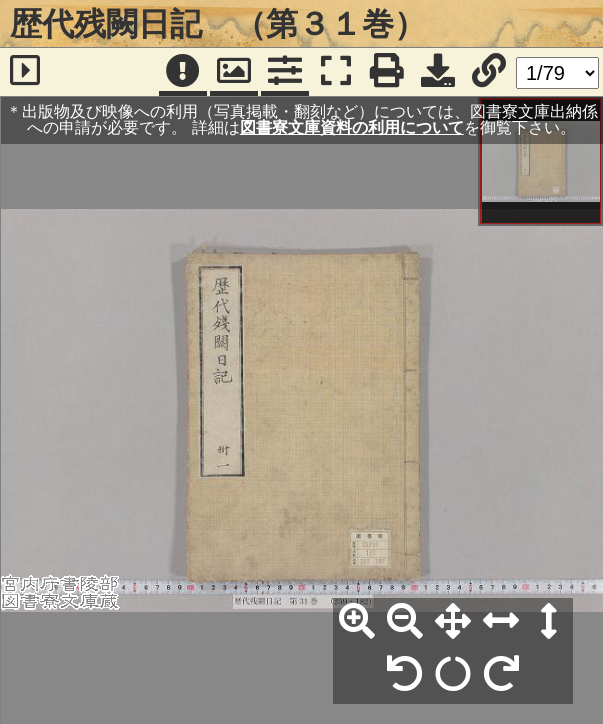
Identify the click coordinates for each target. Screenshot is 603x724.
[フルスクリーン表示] (336, 72)
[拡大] (357, 622)
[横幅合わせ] (501, 622)
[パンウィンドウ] (234, 72)
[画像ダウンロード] (438, 72)
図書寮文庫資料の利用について (352, 127)
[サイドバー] (25, 72)
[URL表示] (489, 72)
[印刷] (387, 72)
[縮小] (405, 622)
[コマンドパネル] (285, 72)
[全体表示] (453, 622)
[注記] (183, 72)
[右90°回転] (501, 675)
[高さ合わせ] (549, 622)
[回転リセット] (453, 675)
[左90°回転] (405, 675)
